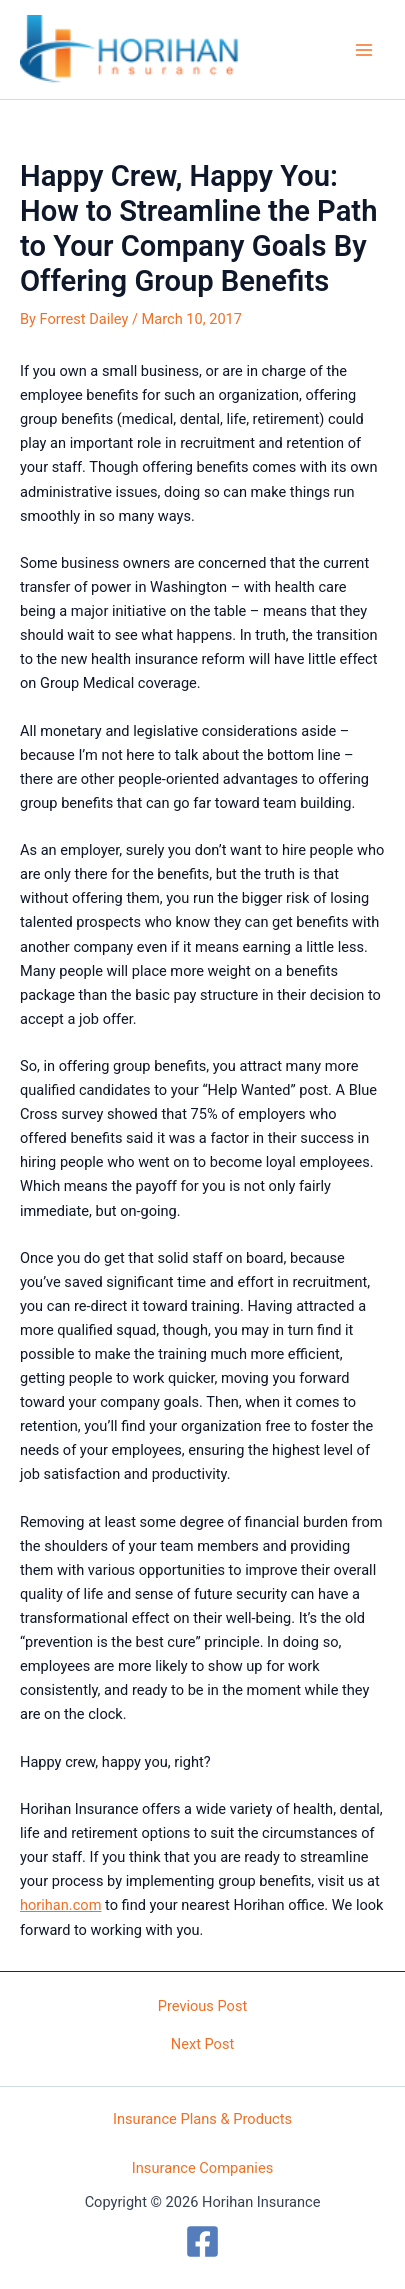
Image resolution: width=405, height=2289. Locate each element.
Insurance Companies (203, 2168)
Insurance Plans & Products (202, 2119)
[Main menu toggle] (364, 50)
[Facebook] (202, 2241)
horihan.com (60, 1905)
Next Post (202, 2044)
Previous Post (202, 2006)
